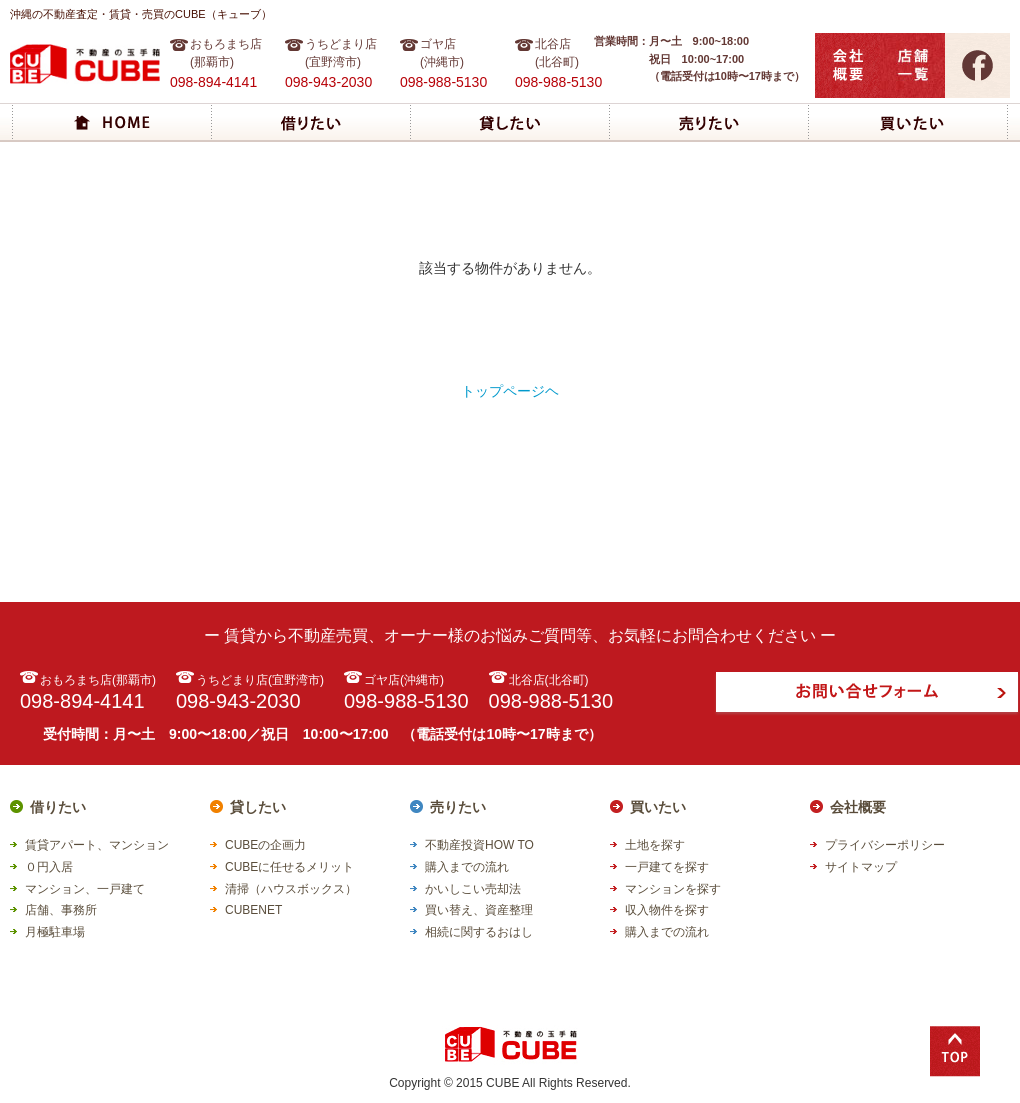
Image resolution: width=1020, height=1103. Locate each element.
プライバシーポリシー (885, 845)
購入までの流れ (467, 867)
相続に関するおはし (479, 932)
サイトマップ (861, 867)
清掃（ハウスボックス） (291, 889)
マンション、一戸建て (85, 889)
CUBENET (253, 910)
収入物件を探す (667, 910)
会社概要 (858, 807)
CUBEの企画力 (265, 845)
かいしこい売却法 (473, 889)
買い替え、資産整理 (479, 910)
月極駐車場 (55, 932)
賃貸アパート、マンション (97, 845)
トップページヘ (510, 391)
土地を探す (655, 845)
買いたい (658, 807)
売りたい (458, 807)
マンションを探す (673, 889)
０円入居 (49, 867)
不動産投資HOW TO (479, 845)
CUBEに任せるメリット (289, 867)
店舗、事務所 (61, 910)
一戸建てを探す (667, 867)
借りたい (58, 807)
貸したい (258, 807)
